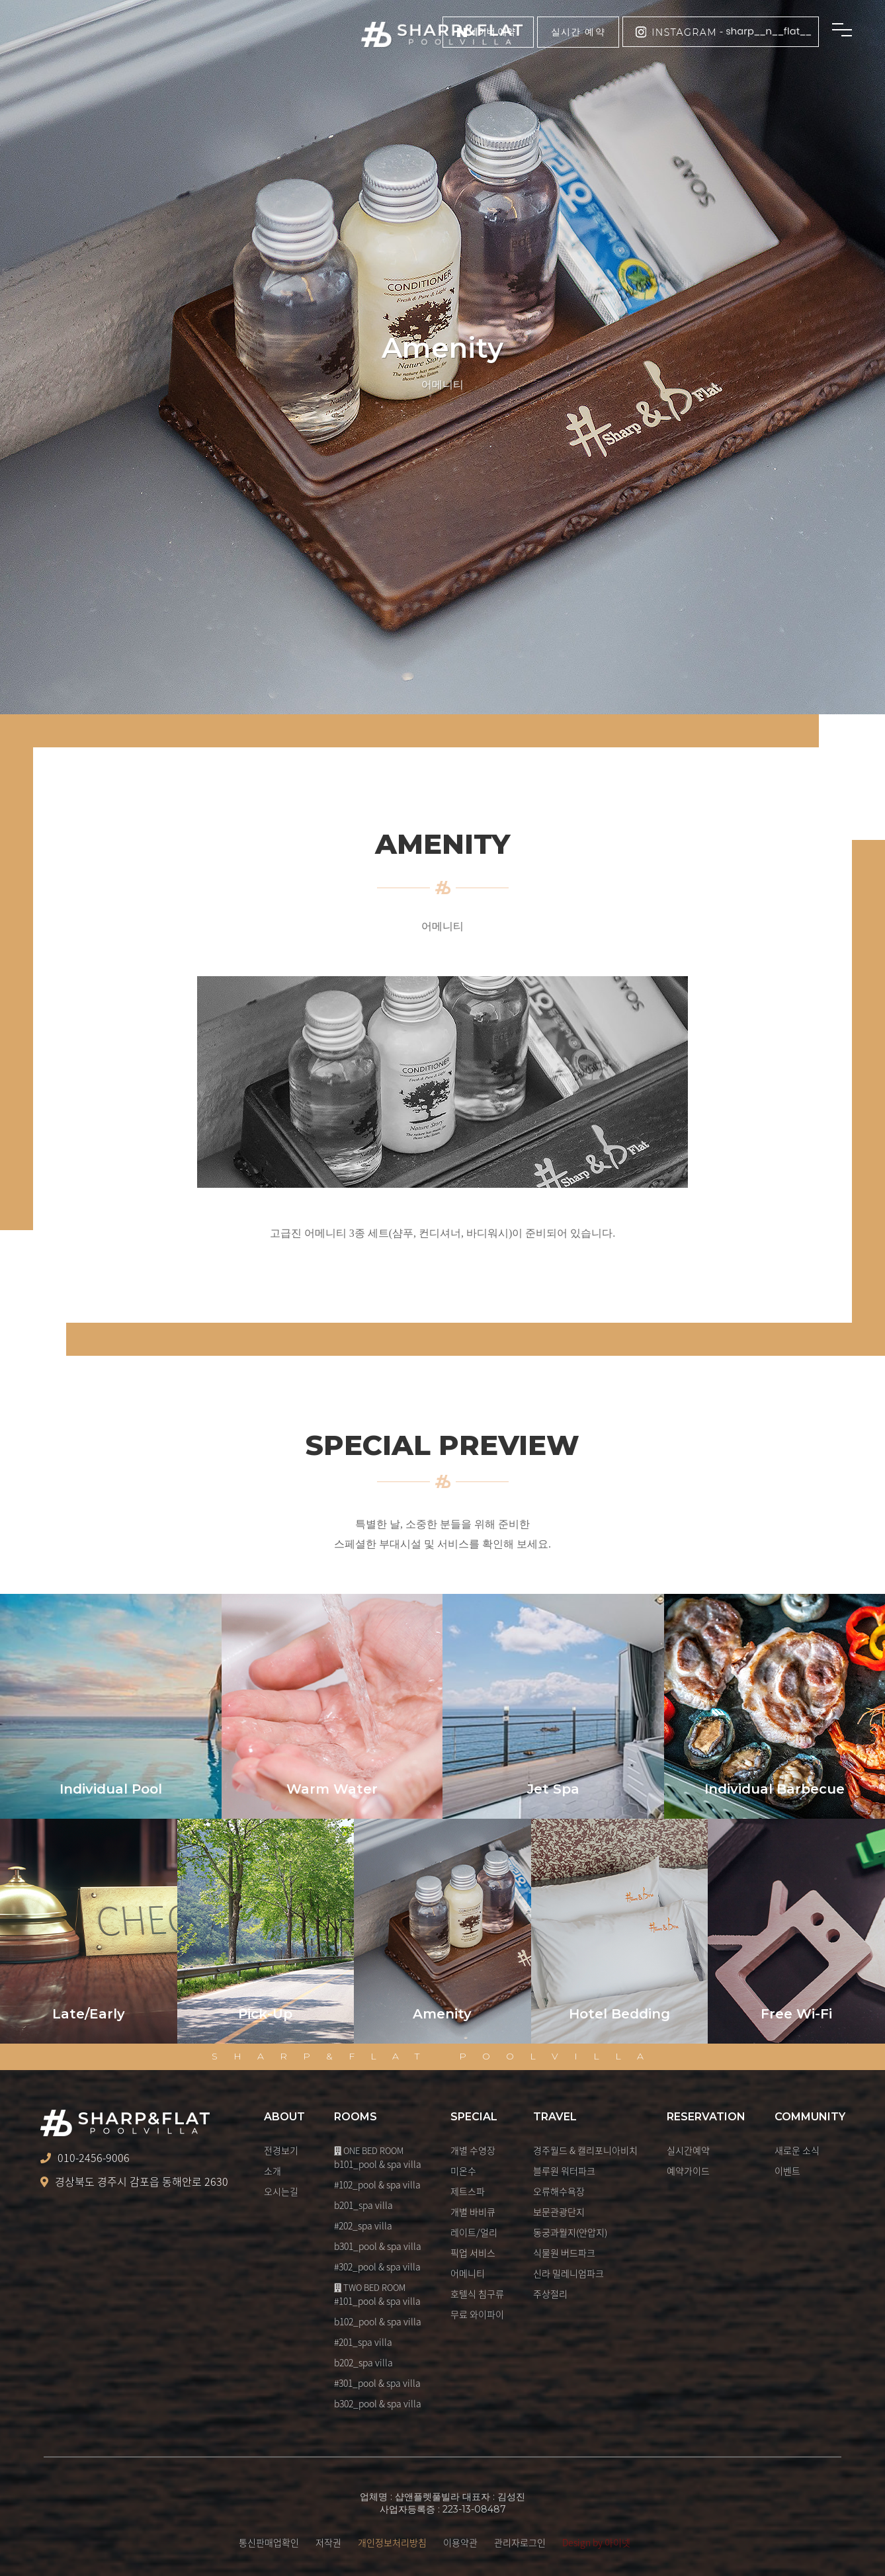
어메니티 (467, 2273)
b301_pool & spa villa (377, 2246)
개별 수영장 (472, 2150)
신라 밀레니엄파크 (568, 2273)
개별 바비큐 (472, 2211)
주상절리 (550, 2293)
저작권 (328, 2542)
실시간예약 (688, 2150)
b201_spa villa (363, 2205)
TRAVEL (555, 2116)
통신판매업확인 (269, 2542)
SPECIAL (473, 2116)
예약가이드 (688, 2170)
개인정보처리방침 (392, 2542)
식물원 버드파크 (564, 2252)
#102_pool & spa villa (377, 2184)
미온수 (463, 2170)
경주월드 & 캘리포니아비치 (585, 2150)
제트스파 (467, 2191)
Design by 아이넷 (596, 2542)
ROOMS (355, 2116)
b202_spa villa (363, 2362)
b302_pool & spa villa (377, 2403)
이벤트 (787, 2170)
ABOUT (284, 2116)
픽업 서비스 (472, 2252)
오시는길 (281, 2191)
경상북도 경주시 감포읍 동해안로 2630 (134, 2182)
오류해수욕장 (559, 2191)
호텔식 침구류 (477, 2293)
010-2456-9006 (85, 2158)
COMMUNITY (810, 2116)
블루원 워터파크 (564, 2170)
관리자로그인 (520, 2542)
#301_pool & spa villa (377, 2382)
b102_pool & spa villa (377, 2321)
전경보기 (281, 2150)
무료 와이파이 (477, 2314)
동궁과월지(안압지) (570, 2232)
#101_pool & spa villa (377, 2300)
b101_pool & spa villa (377, 2164)
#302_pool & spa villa (377, 2266)
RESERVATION (706, 2116)
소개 (272, 2170)
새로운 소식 (797, 2150)
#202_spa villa (363, 2225)
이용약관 (460, 2542)
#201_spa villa (363, 2341)
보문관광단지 (559, 2211)
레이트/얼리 (473, 2232)
